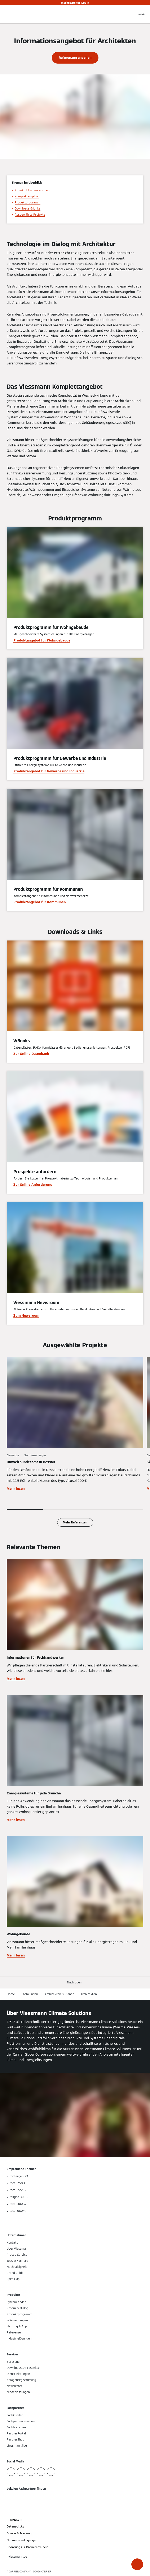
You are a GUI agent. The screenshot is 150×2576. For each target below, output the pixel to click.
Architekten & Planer (59, 1994)
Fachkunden (30, 1994)
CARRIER (46, 2571)
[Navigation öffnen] (141, 14)
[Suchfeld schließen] (132, 14)
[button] (137, 2564)
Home (11, 1994)
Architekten (88, 1994)
